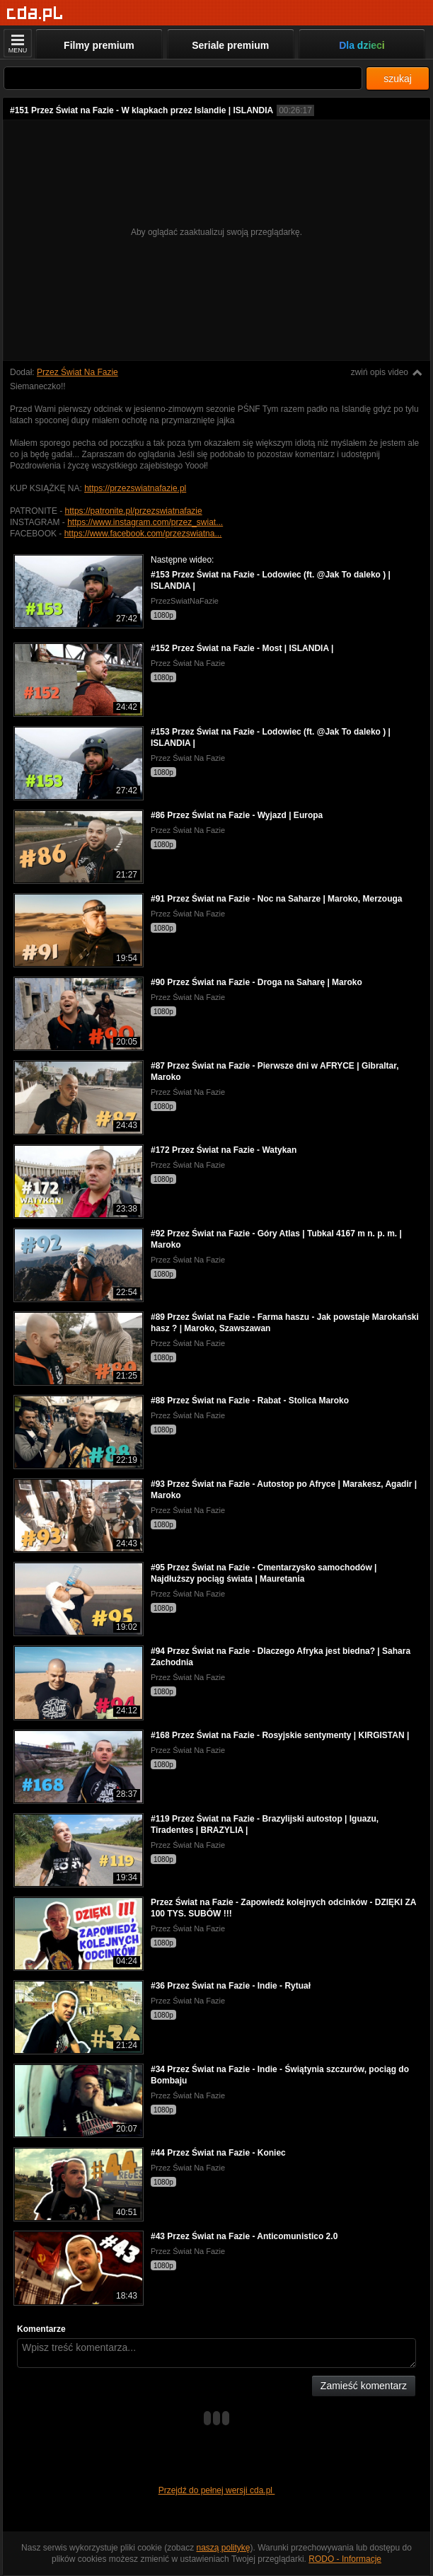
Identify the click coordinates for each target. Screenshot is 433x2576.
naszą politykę (223, 2548)
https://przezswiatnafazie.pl (135, 488)
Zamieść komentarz (364, 2385)
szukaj (397, 78)
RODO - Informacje (344, 2559)
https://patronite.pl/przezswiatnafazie (133, 511)
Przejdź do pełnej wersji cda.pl (216, 2490)
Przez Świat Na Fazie (77, 372)
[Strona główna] (35, 14)
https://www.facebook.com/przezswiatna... (143, 534)
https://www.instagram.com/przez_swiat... (145, 522)
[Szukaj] (183, 78)
